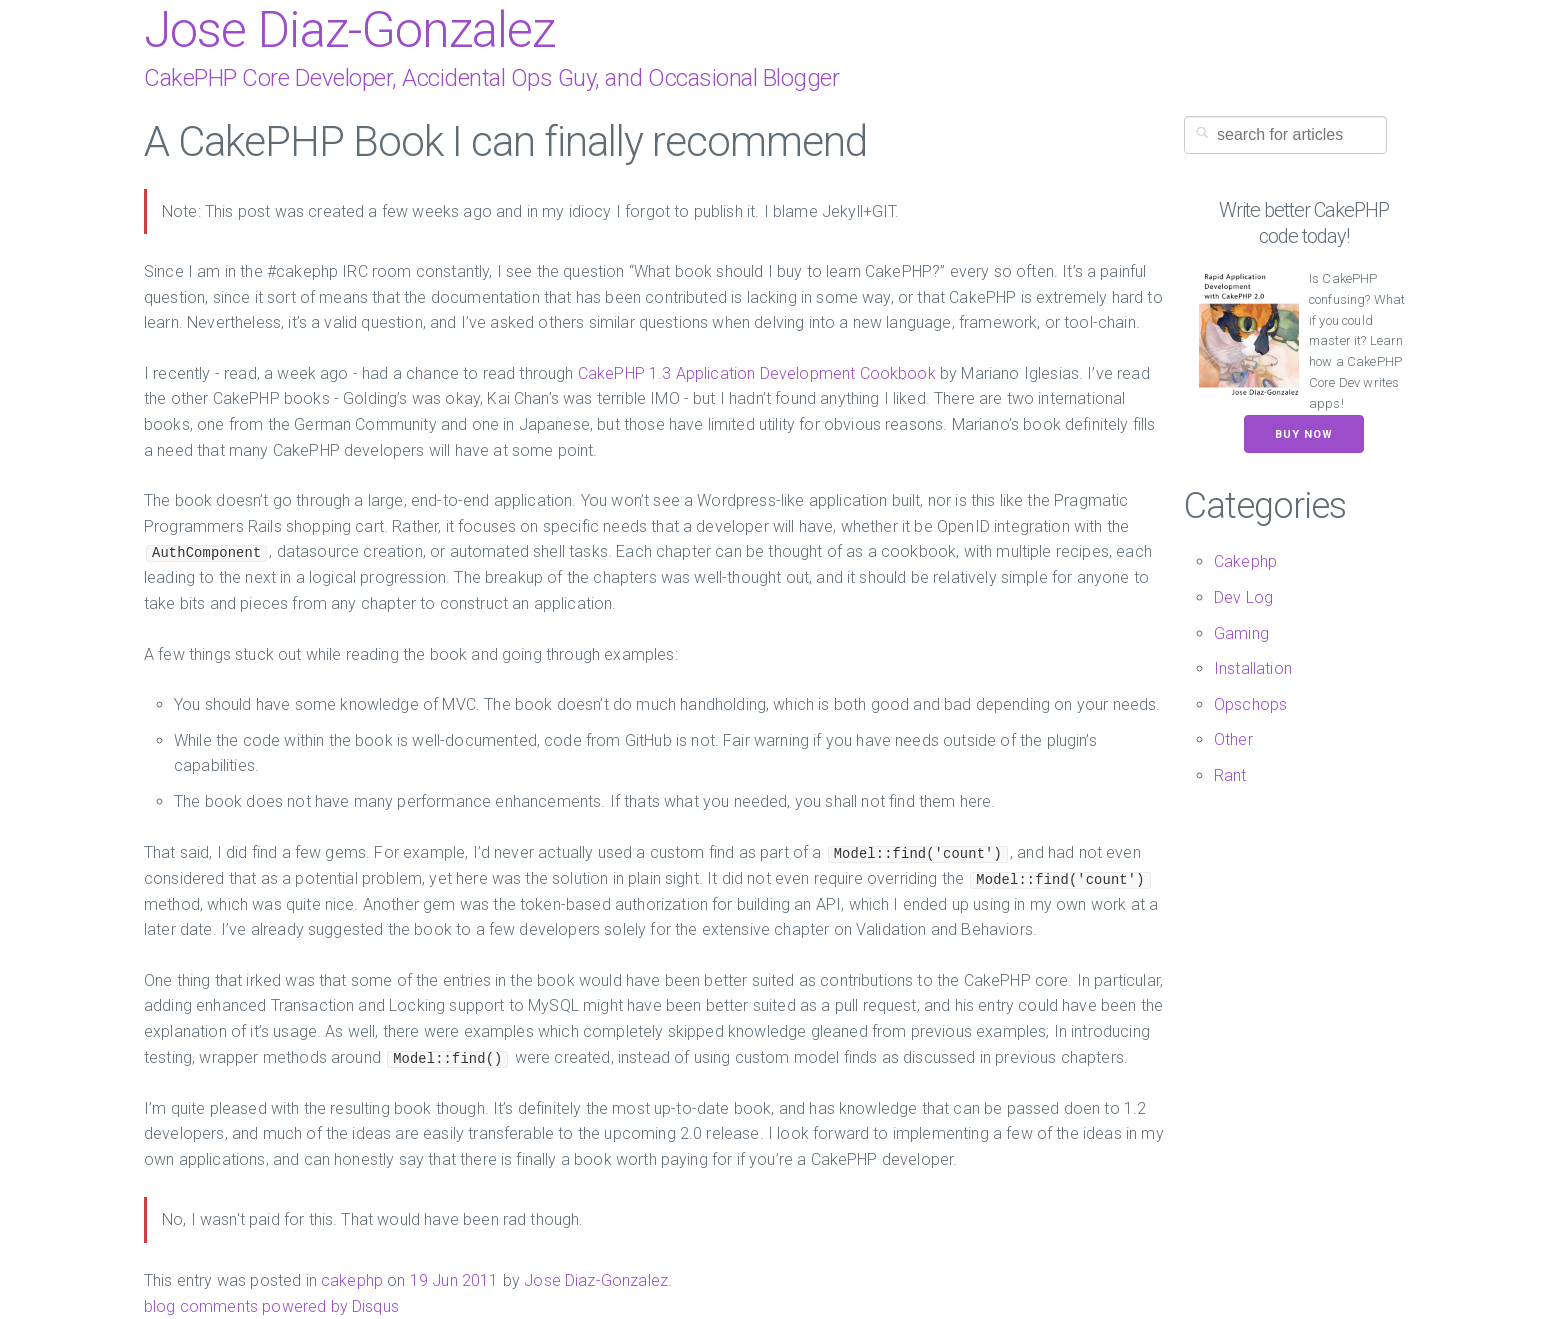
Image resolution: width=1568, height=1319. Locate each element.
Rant (1230, 775)
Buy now (1304, 434)
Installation (1253, 668)
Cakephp (1245, 561)
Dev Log (1243, 597)
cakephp (352, 1280)
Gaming (1241, 633)
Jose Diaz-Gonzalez (349, 30)
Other (1233, 739)
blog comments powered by (271, 1306)
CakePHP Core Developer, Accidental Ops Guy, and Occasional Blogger (491, 78)
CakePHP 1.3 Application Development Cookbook (757, 373)
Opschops (1250, 704)
